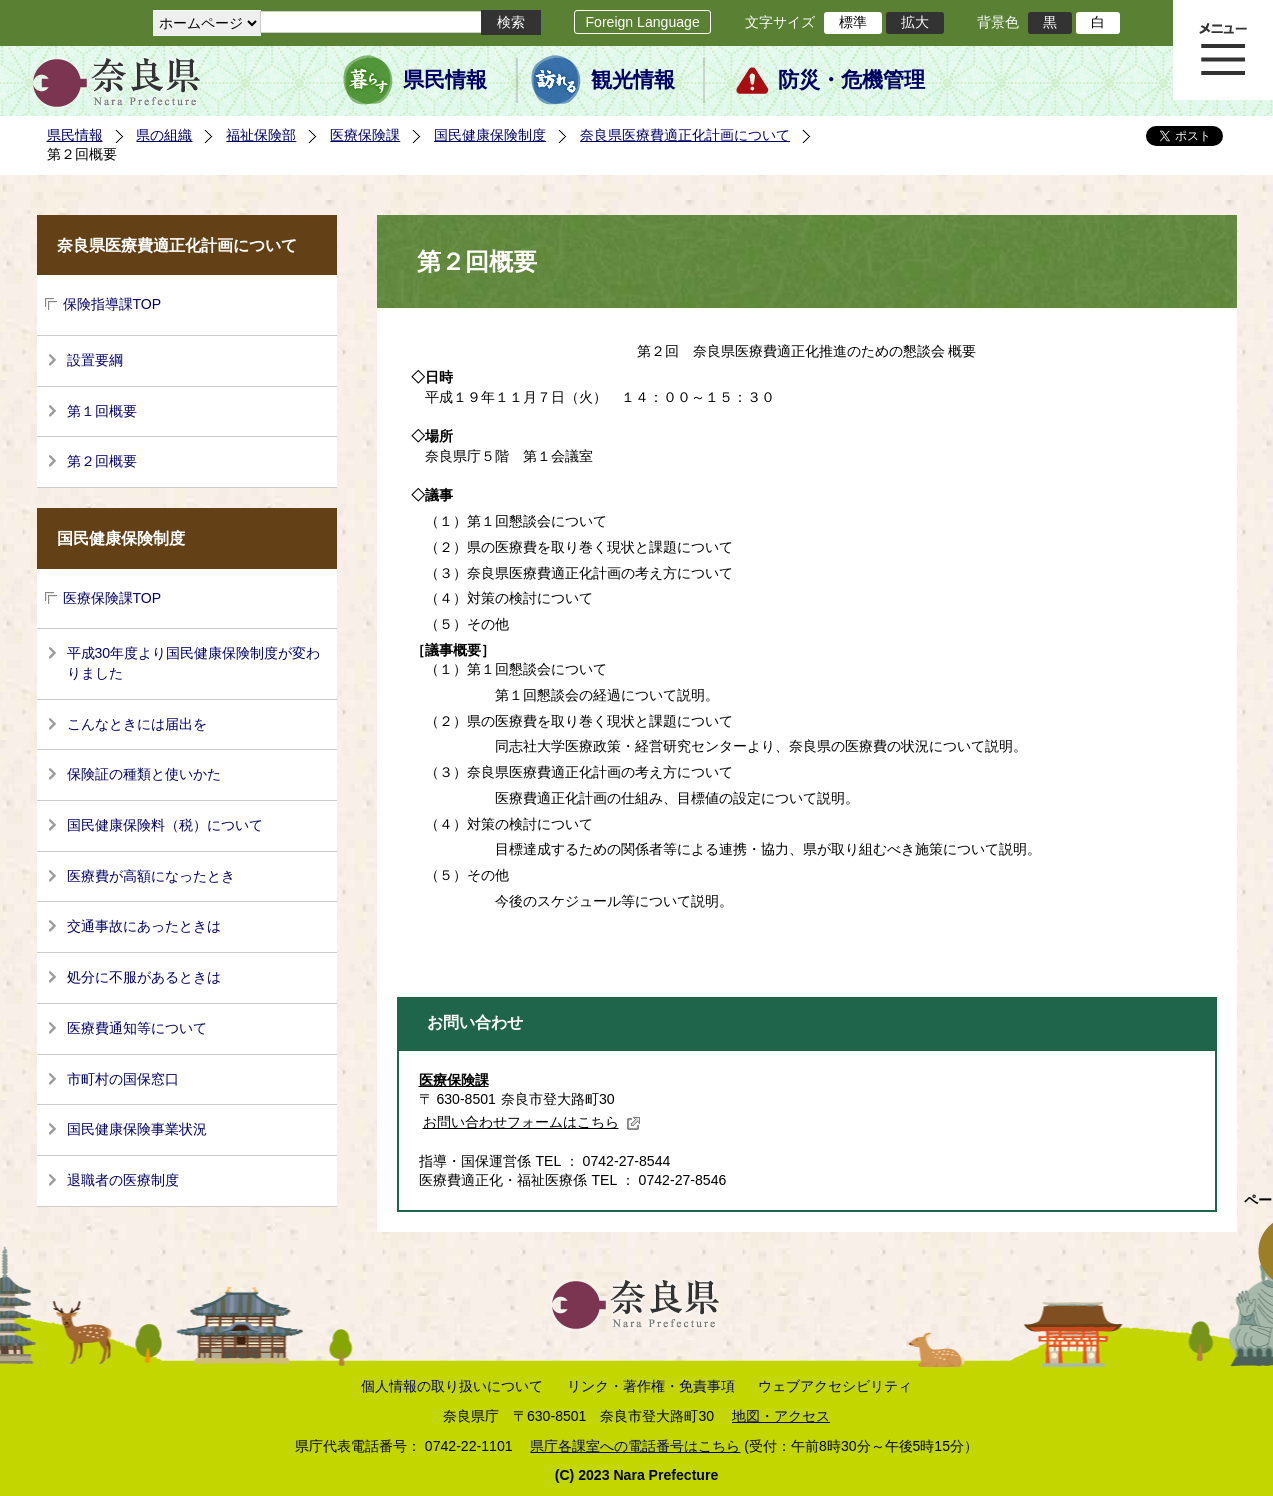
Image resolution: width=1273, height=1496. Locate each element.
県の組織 (164, 135)
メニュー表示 (1223, 50)
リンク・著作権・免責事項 (651, 1386)
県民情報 (445, 80)
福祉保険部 (261, 135)
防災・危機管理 (851, 80)
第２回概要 (102, 461)
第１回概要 (102, 411)
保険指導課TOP (112, 304)
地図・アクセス (781, 1416)
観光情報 (633, 80)
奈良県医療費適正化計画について (685, 135)
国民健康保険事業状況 (137, 1129)
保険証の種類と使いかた (144, 774)
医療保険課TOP (112, 598)
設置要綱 (95, 360)
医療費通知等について (137, 1028)
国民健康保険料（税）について (165, 825)
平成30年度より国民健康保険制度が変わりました (194, 663)
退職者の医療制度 (123, 1180)
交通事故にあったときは (144, 926)
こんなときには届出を (137, 724)
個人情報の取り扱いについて (452, 1386)
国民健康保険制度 (490, 135)
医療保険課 (365, 135)
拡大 (915, 22)
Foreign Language (642, 22)
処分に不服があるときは (144, 977)
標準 (853, 22)
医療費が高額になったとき (151, 876)
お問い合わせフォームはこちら (532, 1122)
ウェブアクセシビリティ (835, 1386)
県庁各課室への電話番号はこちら (635, 1446)
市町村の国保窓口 (123, 1079)
